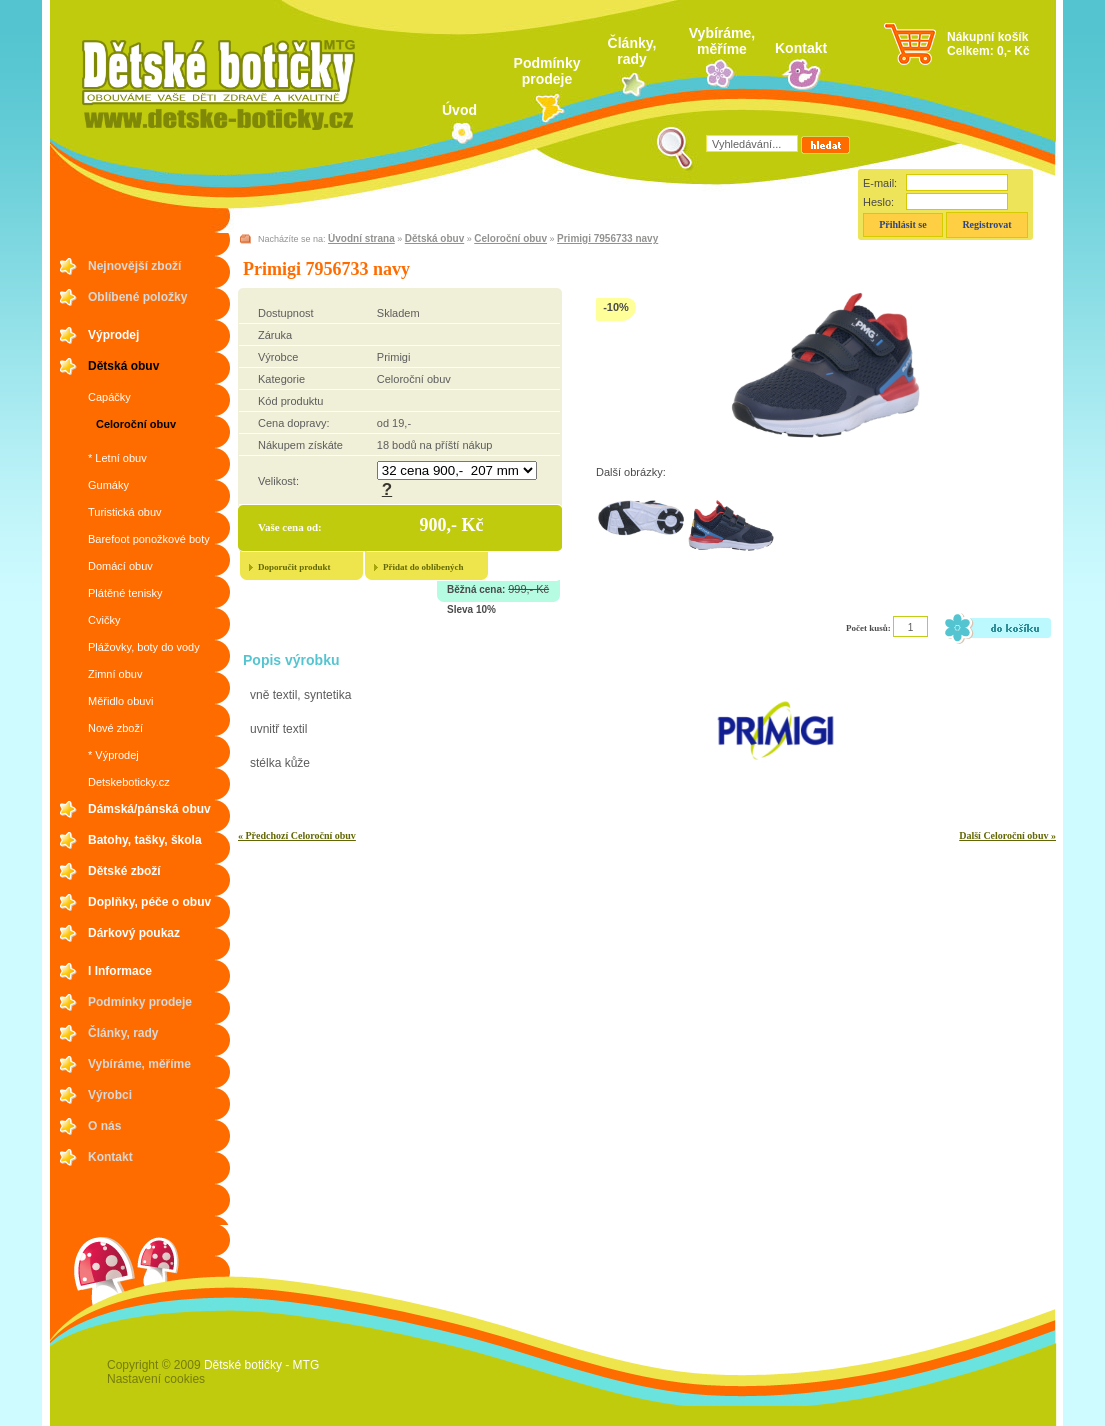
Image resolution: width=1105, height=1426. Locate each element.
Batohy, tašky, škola (145, 840)
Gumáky (108, 485)
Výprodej (113, 335)
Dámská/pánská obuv (149, 809)
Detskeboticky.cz (129, 782)
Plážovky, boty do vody (144, 647)
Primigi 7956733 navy (607, 238)
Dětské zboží (124, 871)
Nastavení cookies (156, 1379)
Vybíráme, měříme (722, 41)
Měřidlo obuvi (120, 701)
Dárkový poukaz (134, 933)
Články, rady (632, 51)
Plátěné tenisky (125, 593)
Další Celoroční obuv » (1007, 835)
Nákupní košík (987, 37)
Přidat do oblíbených (423, 567)
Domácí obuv (120, 566)
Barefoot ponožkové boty (149, 539)
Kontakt (801, 48)
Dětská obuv (123, 366)
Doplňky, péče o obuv (149, 902)
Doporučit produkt (294, 567)
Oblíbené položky (137, 297)
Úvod (459, 110)
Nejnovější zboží (134, 266)
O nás (104, 1126)
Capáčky (109, 397)
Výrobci (110, 1095)
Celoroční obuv (136, 424)
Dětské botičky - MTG (261, 1365)
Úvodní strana (361, 238)
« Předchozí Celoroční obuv (297, 835)
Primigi (394, 357)
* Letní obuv (117, 458)
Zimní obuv (115, 674)
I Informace (120, 971)
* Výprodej (113, 755)
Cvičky (104, 620)
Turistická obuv (125, 512)
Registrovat (986, 224)
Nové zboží (115, 728)
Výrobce (278, 357)
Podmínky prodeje (547, 71)
